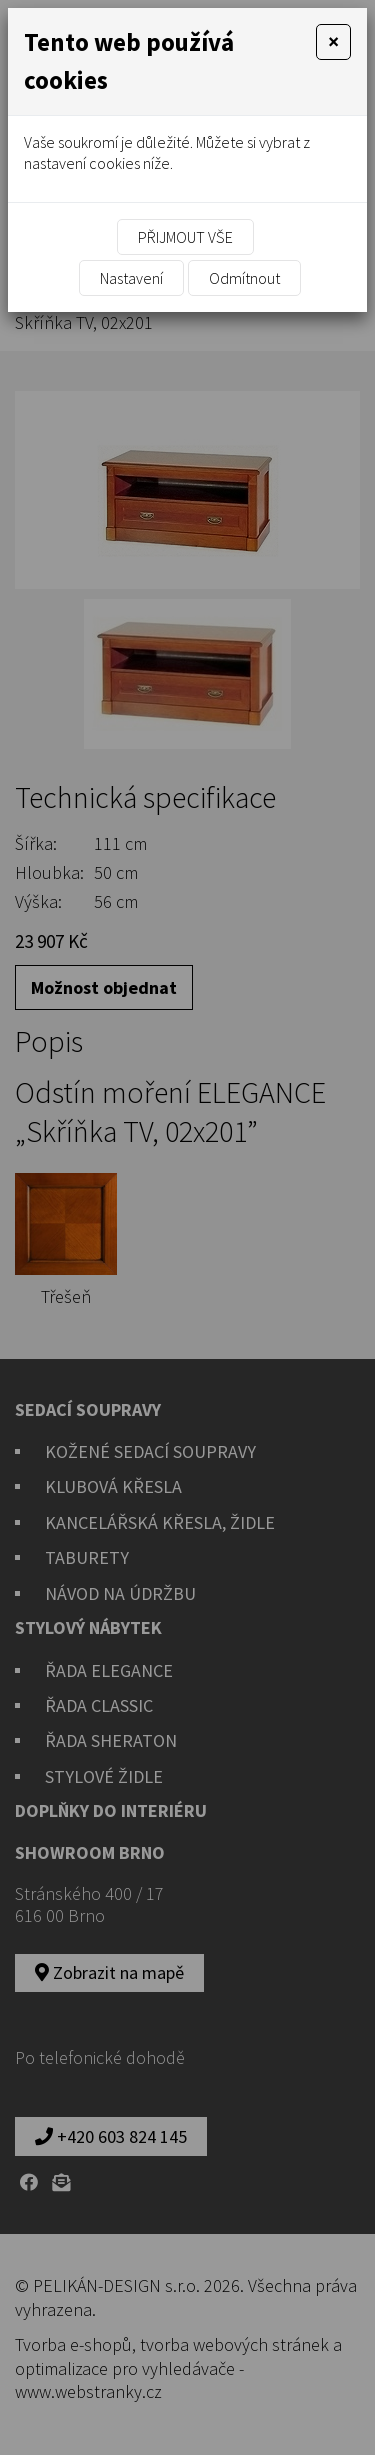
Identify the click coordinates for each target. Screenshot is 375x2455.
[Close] (333, 42)
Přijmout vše (185, 237)
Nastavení (131, 278)
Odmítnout (244, 278)
